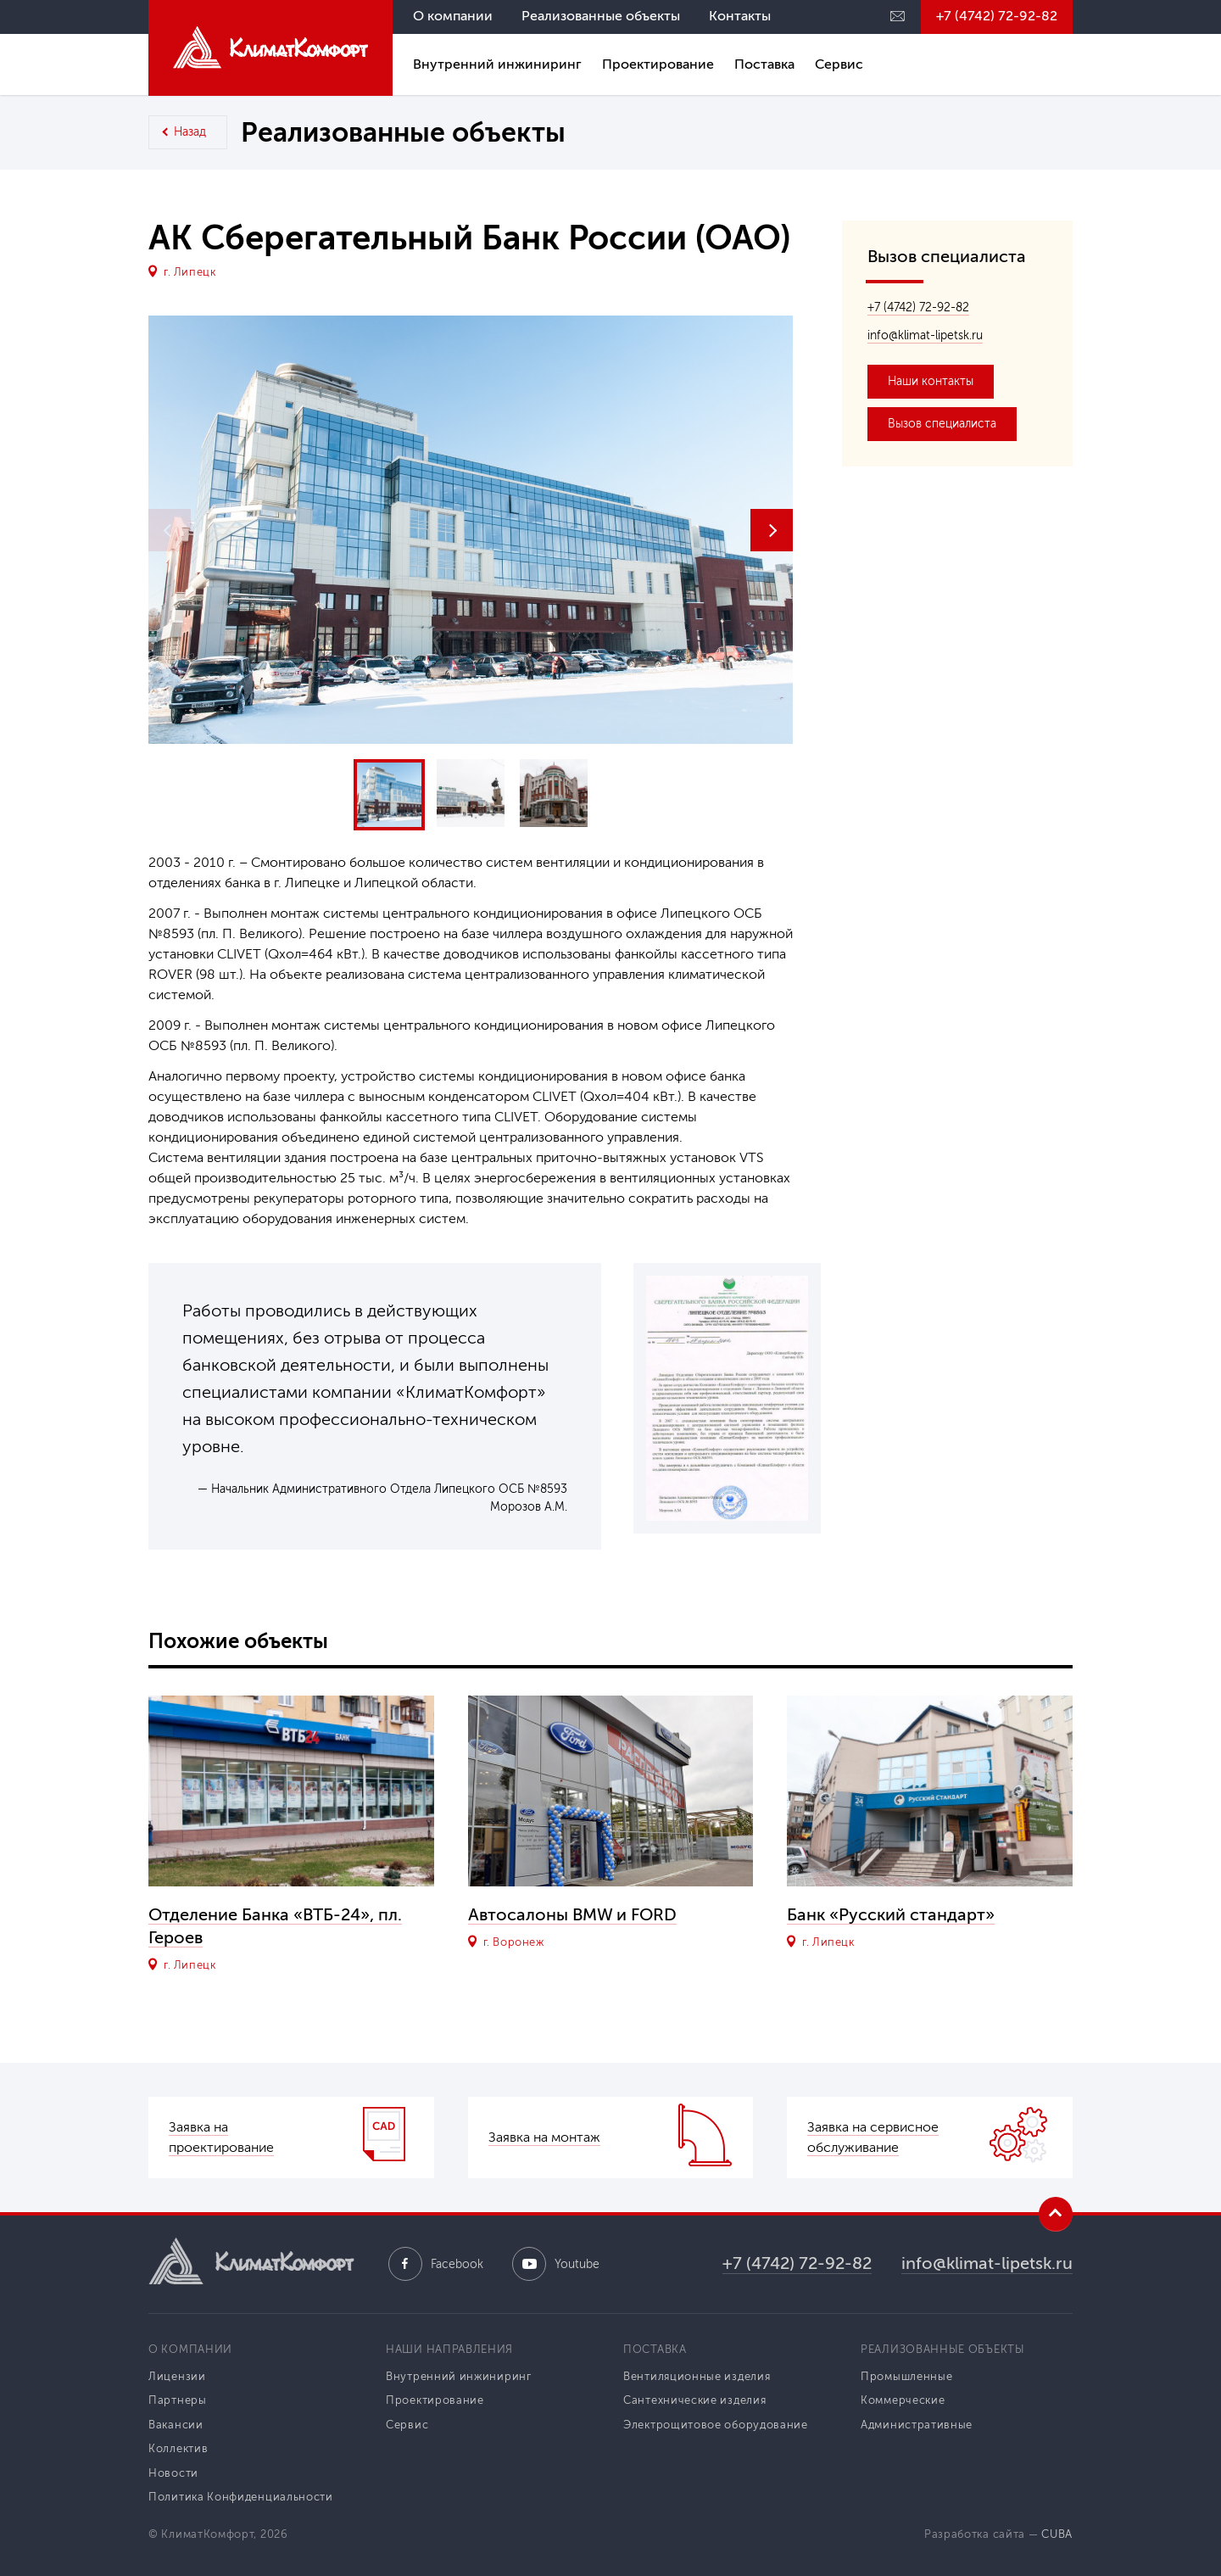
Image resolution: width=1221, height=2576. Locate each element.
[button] (771, 530)
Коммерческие (903, 2400)
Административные (917, 2424)
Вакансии (176, 2424)
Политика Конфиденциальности (240, 2496)
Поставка (764, 64)
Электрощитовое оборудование (715, 2424)
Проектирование (658, 64)
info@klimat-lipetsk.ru (925, 335)
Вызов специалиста (942, 423)
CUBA (1057, 2534)
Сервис (839, 64)
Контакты (740, 16)
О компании (453, 16)
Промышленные (906, 2376)
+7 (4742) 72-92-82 (996, 16)
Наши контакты (930, 381)
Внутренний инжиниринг (497, 64)
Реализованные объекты (600, 16)
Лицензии (177, 2376)
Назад (190, 132)
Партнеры (177, 2400)
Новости (173, 2473)
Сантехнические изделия (694, 2400)
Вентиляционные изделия (696, 2376)
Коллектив (178, 2448)
